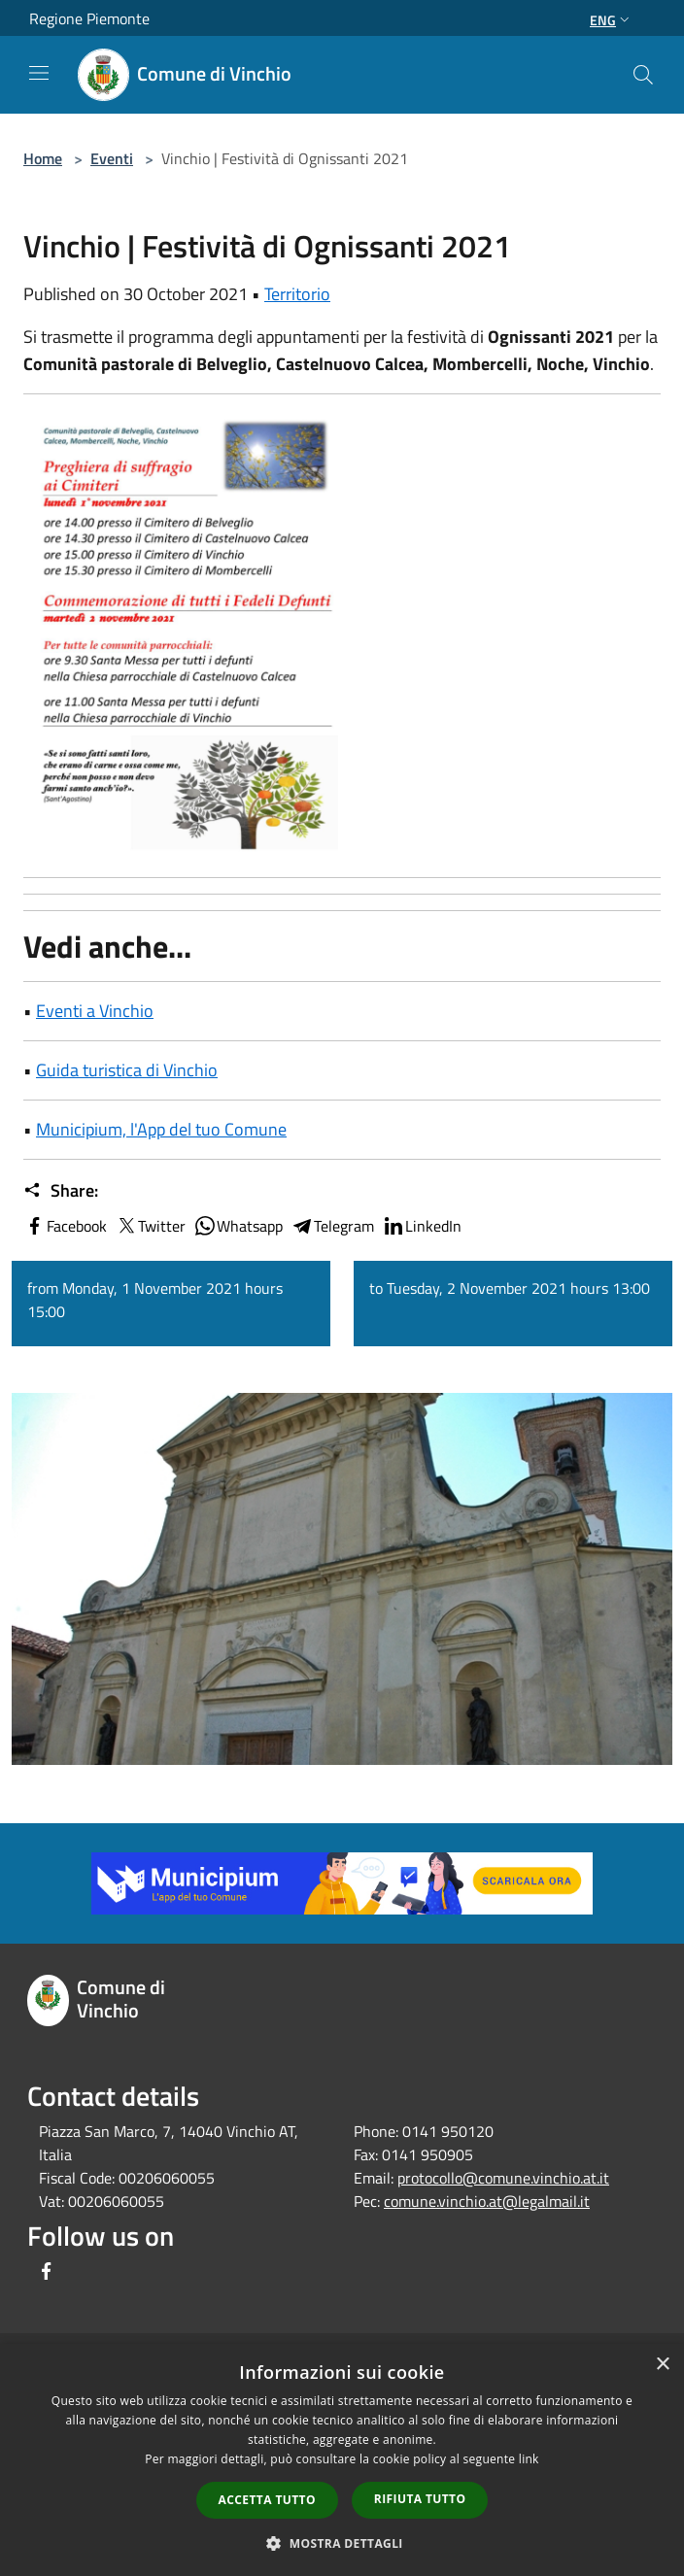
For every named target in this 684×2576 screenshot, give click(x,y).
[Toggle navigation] (39, 73)
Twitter (150, 1225)
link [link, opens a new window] (529, 2459)
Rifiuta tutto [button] (420, 2499)
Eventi (111, 158)
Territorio (297, 294)
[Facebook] (46, 2272)
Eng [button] (611, 20)
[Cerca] (643, 74)
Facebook (65, 1225)
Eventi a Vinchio (95, 1011)
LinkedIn (422, 1225)
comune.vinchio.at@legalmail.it (487, 2201)
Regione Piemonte (89, 18)
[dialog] (342, 2460)
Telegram (332, 1225)
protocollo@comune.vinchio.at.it (503, 2177)
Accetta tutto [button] (267, 2499)
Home (42, 158)
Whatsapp (238, 1225)
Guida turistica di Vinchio (127, 1070)
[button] (342, 2543)
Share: (60, 1190)
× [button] (662, 2364)
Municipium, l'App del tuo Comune (161, 1129)
